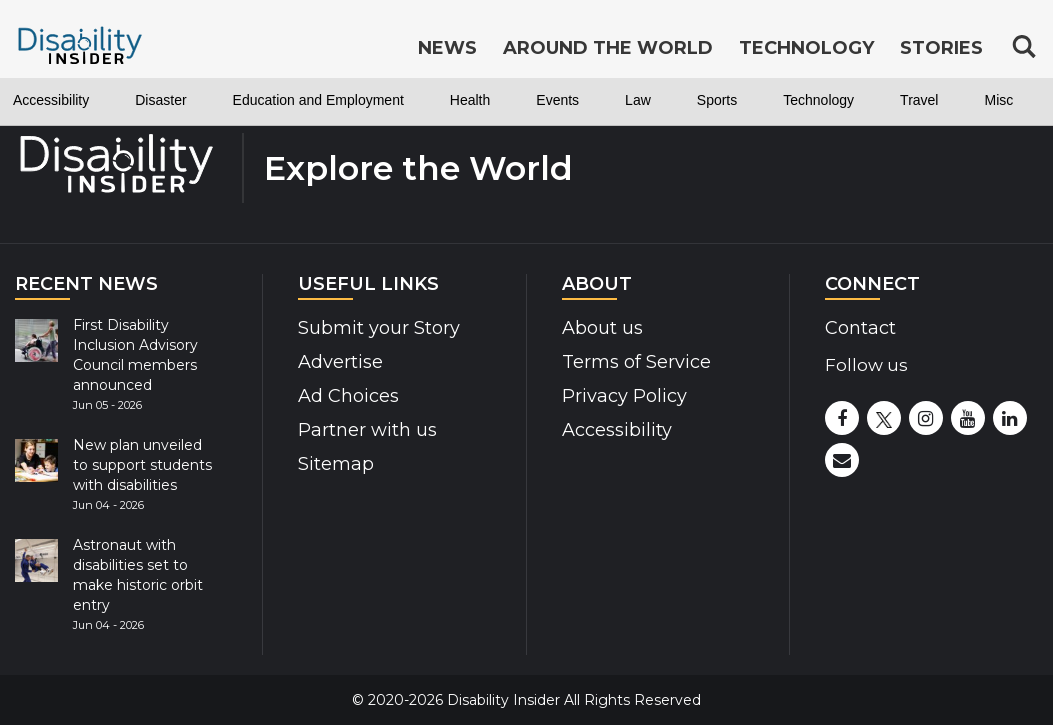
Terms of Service (636, 362)
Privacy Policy (624, 396)
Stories (941, 48)
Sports (717, 100)
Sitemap (336, 464)
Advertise (340, 362)
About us (602, 328)
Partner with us (367, 430)
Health (470, 100)
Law (638, 100)
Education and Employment (318, 100)
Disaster (160, 100)
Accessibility (51, 100)
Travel (919, 100)
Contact (860, 328)
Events (557, 100)
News (447, 48)
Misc (998, 100)
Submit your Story (379, 328)
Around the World (608, 48)
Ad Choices (348, 396)
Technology (818, 100)
